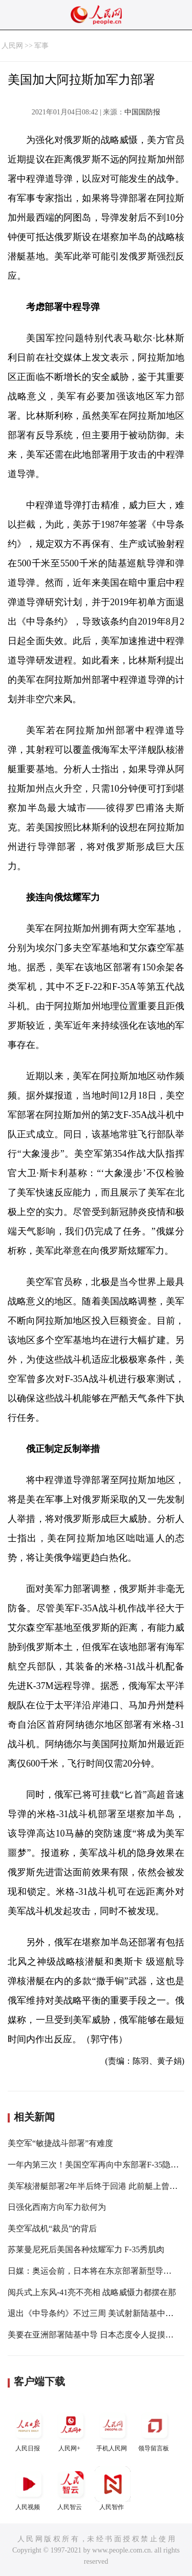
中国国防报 (142, 112)
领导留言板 (155, 2429)
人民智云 (71, 2488)
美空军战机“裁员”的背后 (52, 2228)
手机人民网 (113, 2429)
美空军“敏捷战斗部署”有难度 (60, 2143)
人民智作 (113, 2488)
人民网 (12, 46)
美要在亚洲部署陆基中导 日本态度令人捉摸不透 (95, 2334)
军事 (41, 46)
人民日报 (29, 2429)
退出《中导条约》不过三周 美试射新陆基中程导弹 (99, 2313)
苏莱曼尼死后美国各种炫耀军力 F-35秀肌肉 (86, 2249)
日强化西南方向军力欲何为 (57, 2207)
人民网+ (71, 2429)
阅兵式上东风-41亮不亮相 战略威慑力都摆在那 (92, 2292)
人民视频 (29, 2488)
